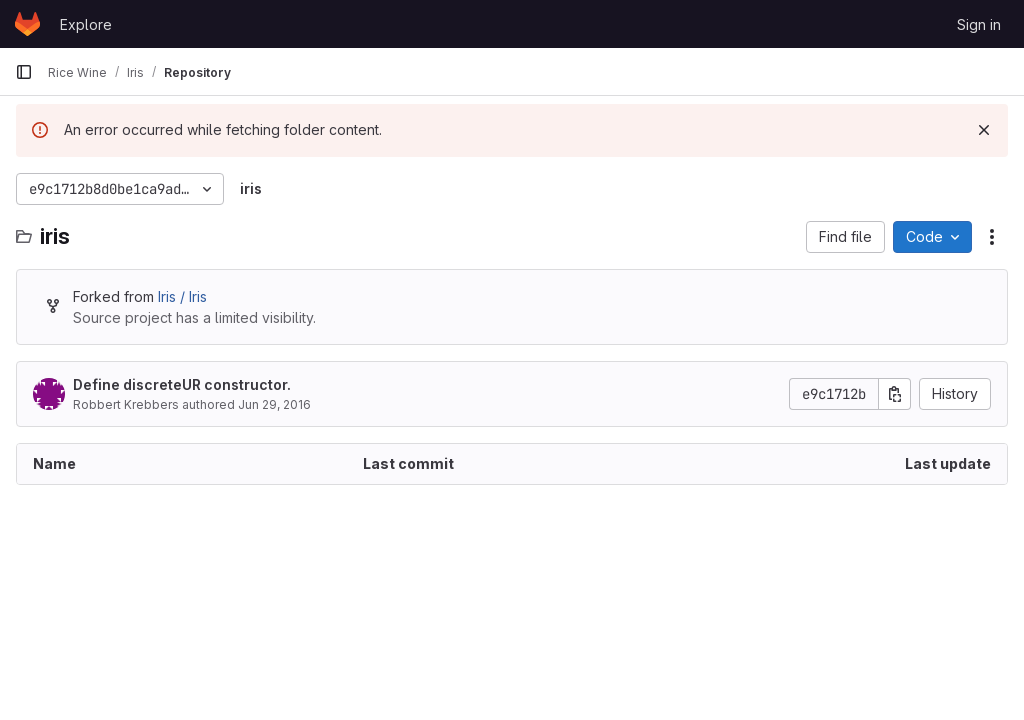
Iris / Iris (182, 296)
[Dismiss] (984, 130)
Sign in (979, 24)
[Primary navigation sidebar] (24, 72)
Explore (86, 24)
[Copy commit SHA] (895, 394)
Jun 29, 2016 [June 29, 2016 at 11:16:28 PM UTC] (274, 404)
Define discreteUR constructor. (182, 384)
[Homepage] (27, 24)
